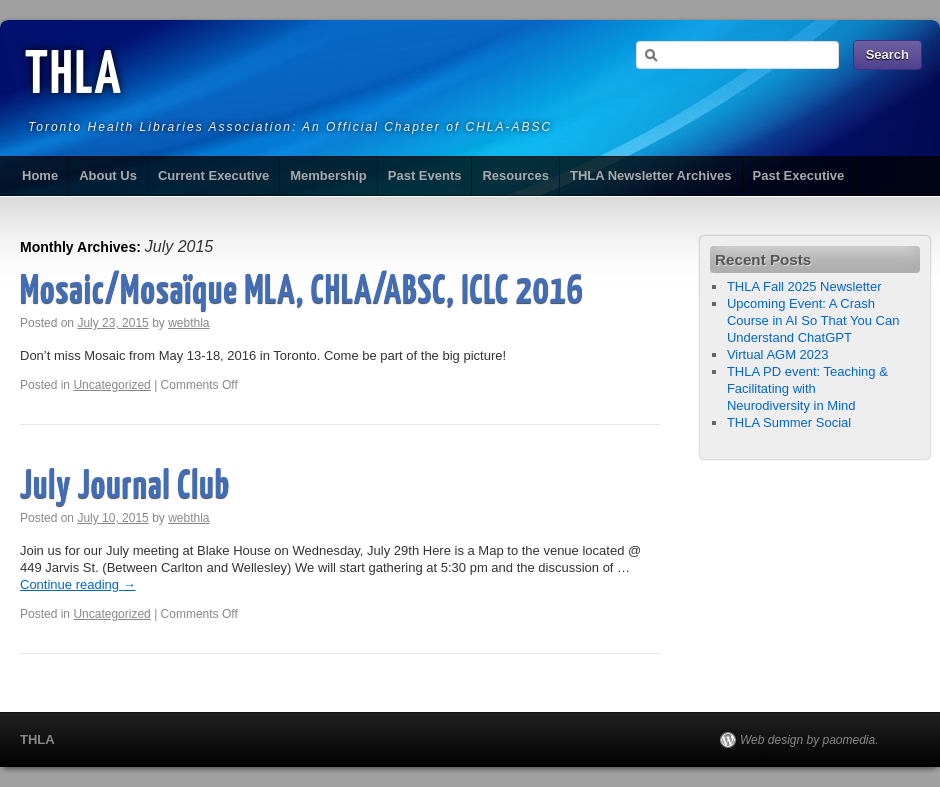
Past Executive (799, 175)
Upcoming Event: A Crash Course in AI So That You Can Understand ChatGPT (813, 320)
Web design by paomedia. (809, 740)
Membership (328, 175)
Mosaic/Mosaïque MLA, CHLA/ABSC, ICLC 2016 (302, 292)
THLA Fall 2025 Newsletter (804, 286)
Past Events (425, 175)
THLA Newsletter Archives (651, 175)
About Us (108, 175)
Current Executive (213, 175)
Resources (515, 175)
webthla (188, 323)
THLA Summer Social (789, 422)
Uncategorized (111, 385)
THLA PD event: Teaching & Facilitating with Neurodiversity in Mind (807, 388)
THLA (74, 77)
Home (40, 175)
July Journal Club (125, 487)
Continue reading (78, 584)
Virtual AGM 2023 (778, 354)
